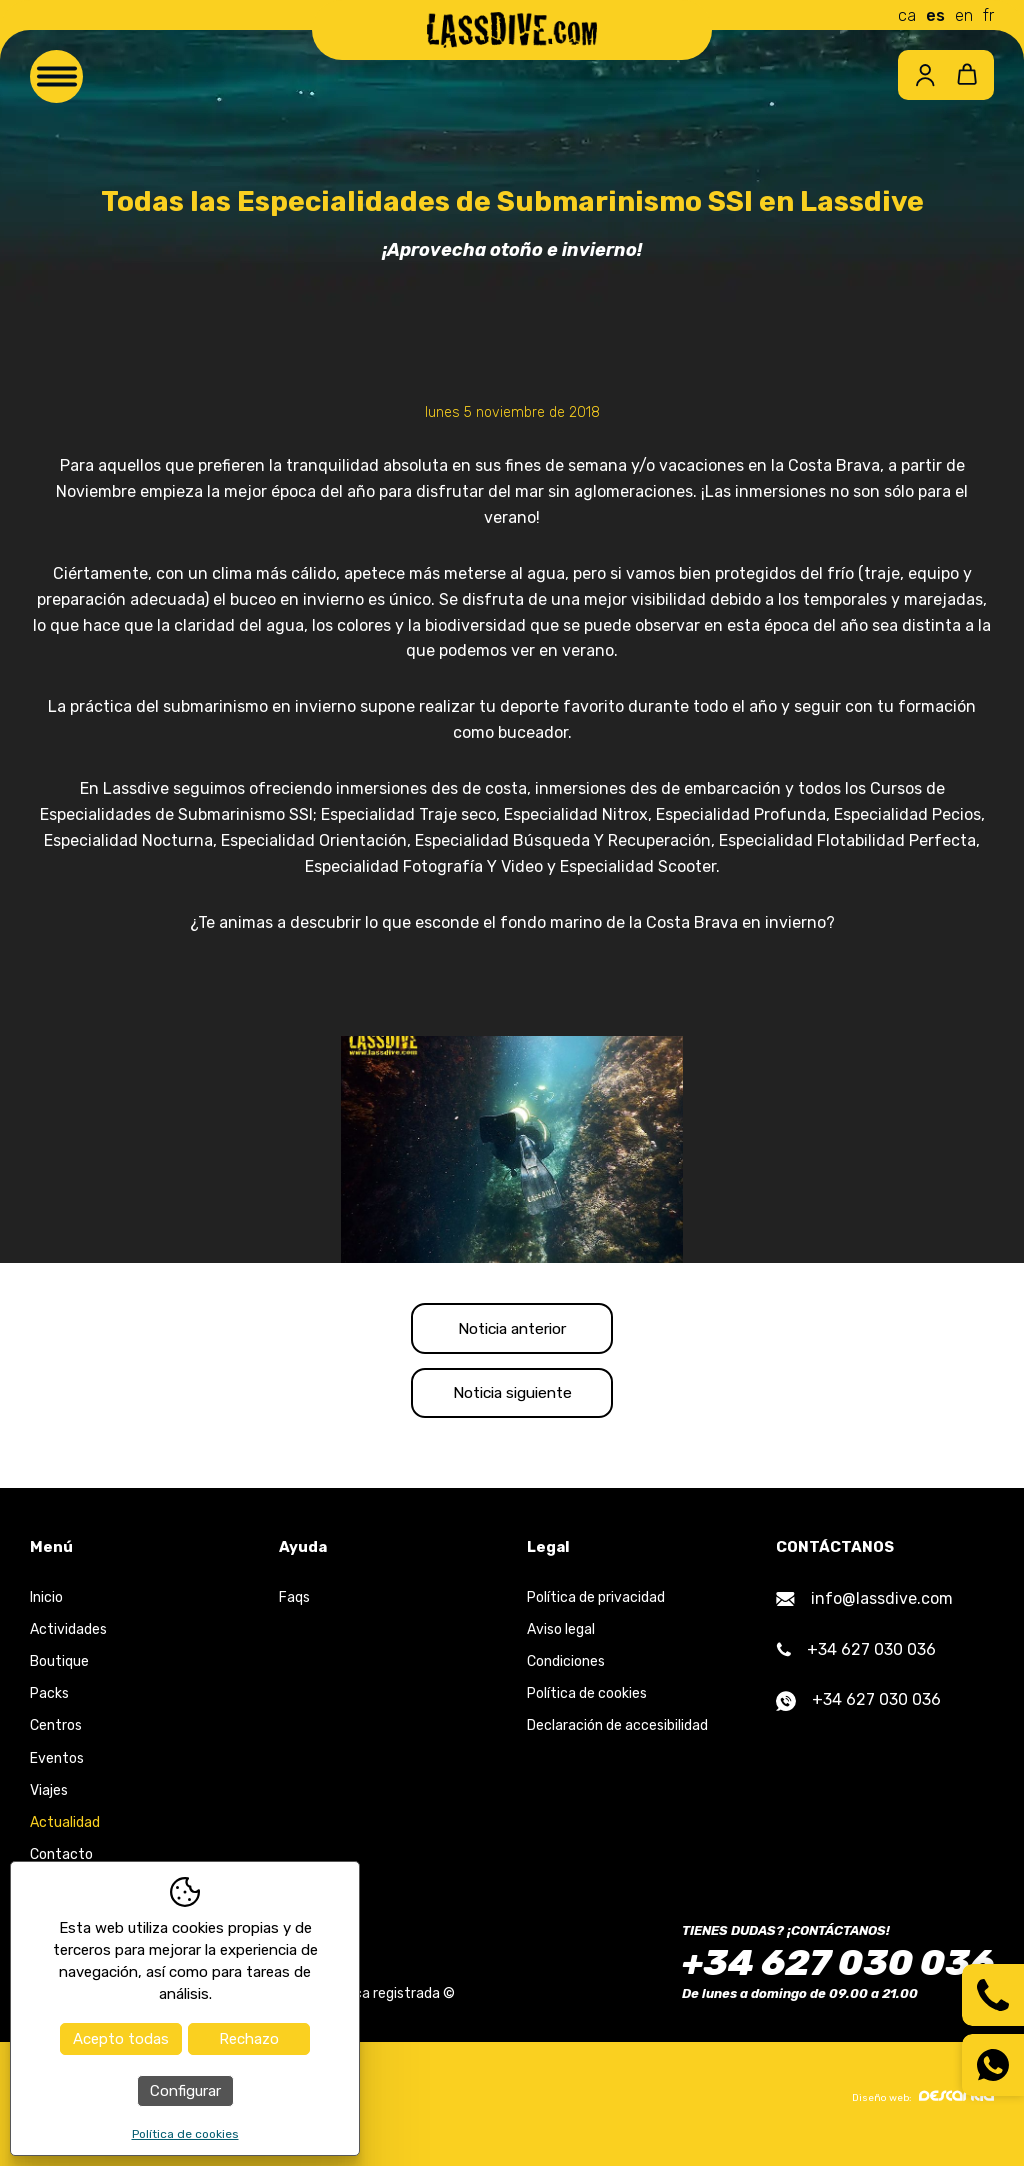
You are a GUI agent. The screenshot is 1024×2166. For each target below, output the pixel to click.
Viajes (49, 1801)
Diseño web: (923, 2107)
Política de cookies (587, 1704)
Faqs (294, 1608)
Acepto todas (121, 2039)
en (964, 15)
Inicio (46, 1608)
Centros (56, 1737)
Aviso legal (561, 1640)
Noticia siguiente (512, 1400)
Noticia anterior (512, 1330)
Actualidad (65, 1833)
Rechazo (249, 2039)
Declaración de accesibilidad (617, 1737)
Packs (49, 1704)
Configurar (185, 2091)
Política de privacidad (596, 1608)
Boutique (59, 1672)
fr (988, 15)
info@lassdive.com (864, 1609)
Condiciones (566, 1672)
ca (907, 15)
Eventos (57, 1769)
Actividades (68, 1640)
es (935, 15)
